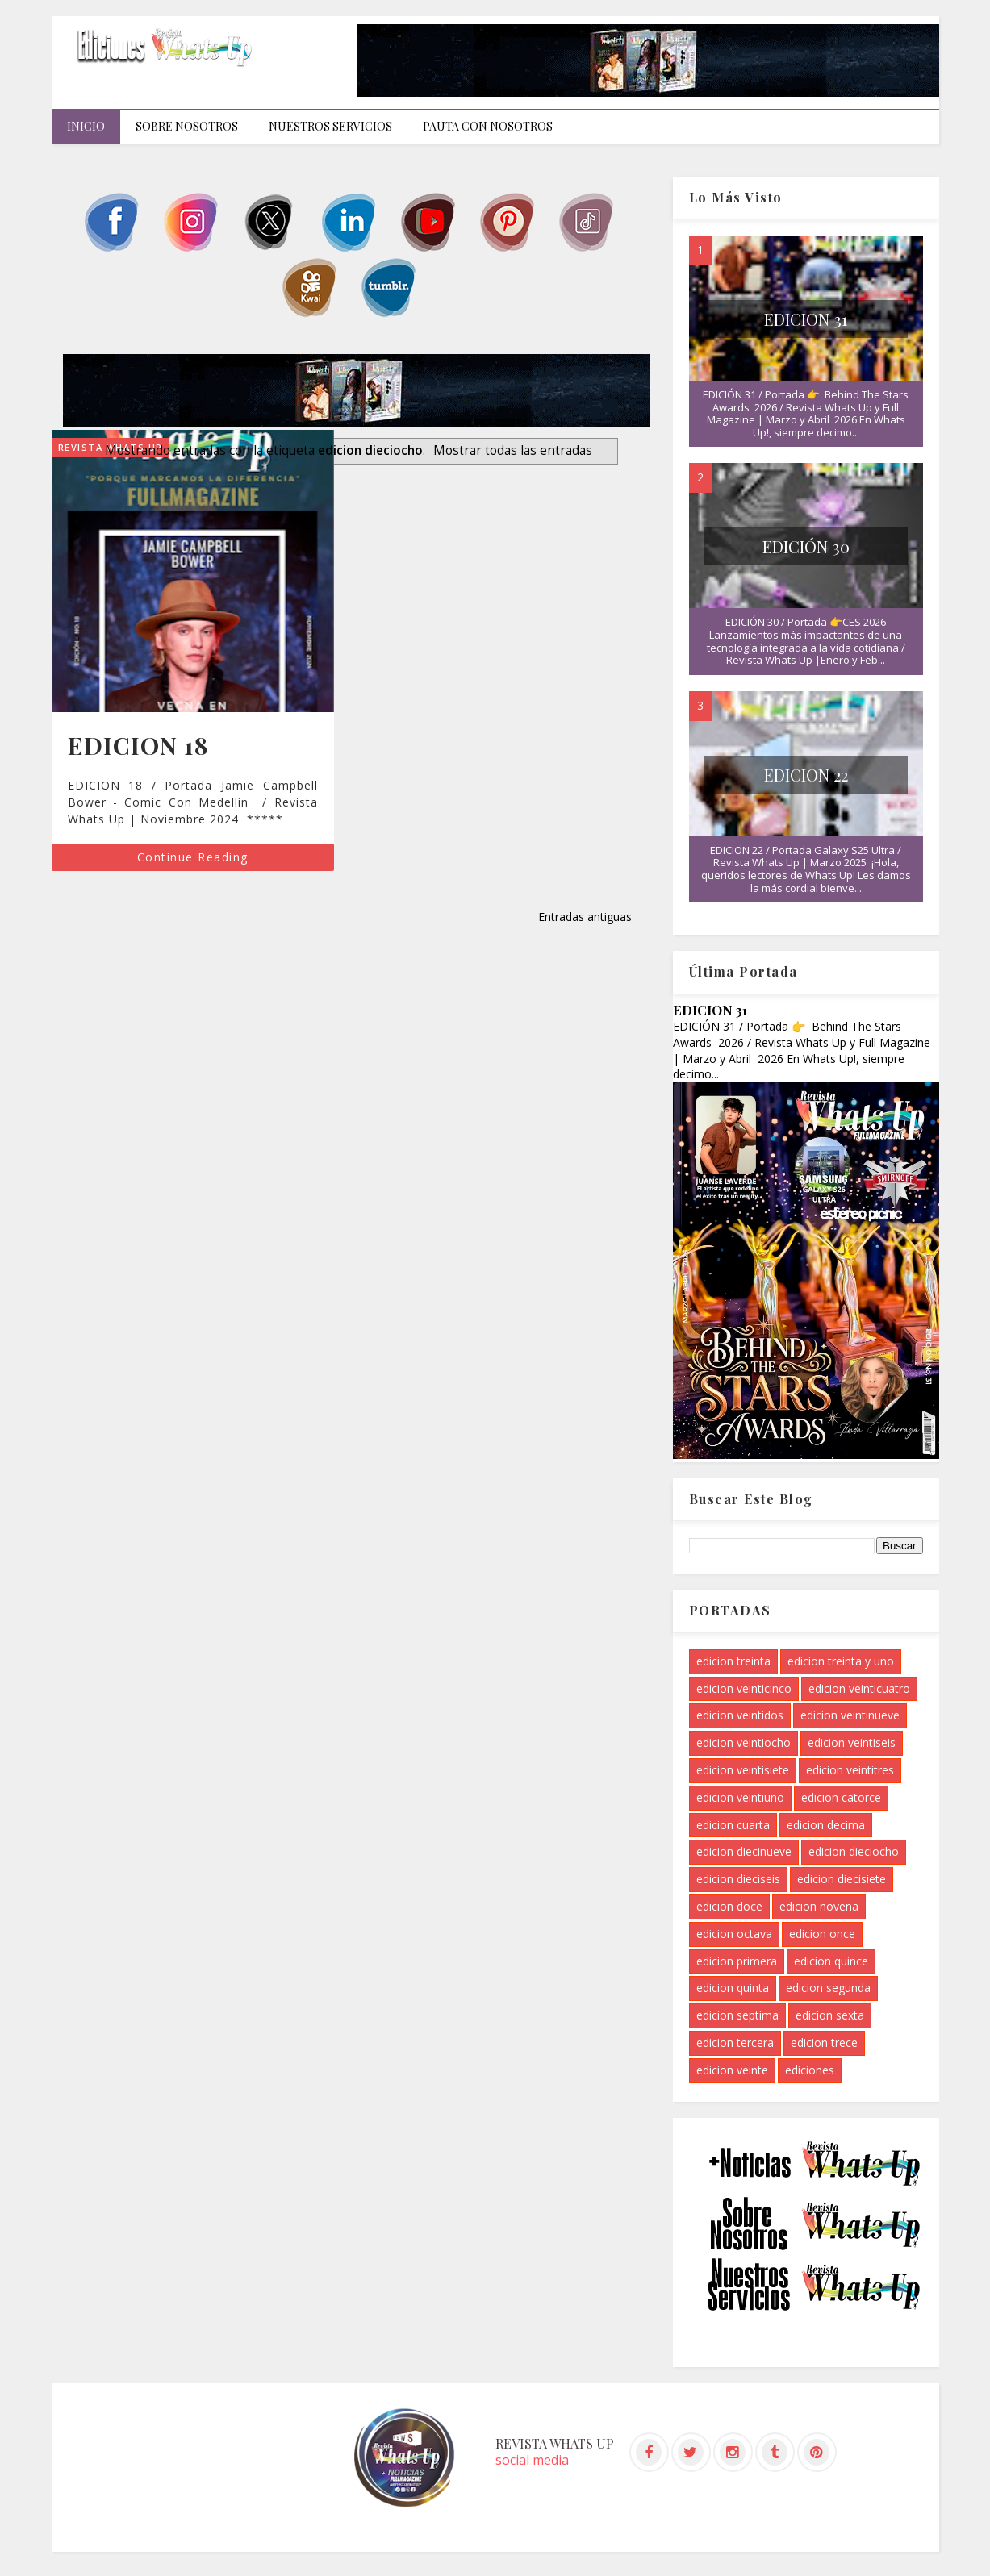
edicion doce (729, 1906)
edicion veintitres (850, 1770)
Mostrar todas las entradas (512, 450)
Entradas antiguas (585, 916)
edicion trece (824, 2042)
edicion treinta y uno (840, 1661)
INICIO (86, 126)
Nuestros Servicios (330, 126)
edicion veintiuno (740, 1797)
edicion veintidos (739, 1715)
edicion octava (734, 1933)
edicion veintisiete (742, 1770)
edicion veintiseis (852, 1742)
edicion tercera (735, 2042)
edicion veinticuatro (859, 1688)
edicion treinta (733, 1661)
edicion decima (826, 1824)
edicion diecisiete (841, 1878)
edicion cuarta (733, 1824)
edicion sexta (830, 2015)
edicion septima (737, 2015)
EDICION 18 (138, 745)
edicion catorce (841, 1797)
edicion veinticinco (744, 1688)
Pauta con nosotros (488, 126)
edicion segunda (828, 1987)
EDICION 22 (806, 775)
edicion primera (736, 1961)
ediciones (809, 2070)
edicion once (822, 1933)
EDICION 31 (805, 319)
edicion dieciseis (738, 1878)
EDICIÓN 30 (806, 546)
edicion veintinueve (850, 1715)
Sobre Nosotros (187, 126)
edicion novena (818, 1906)
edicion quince (831, 1961)
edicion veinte (732, 2070)
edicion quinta (732, 1987)
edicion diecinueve (744, 1851)
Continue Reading (193, 857)
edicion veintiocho (743, 1742)
